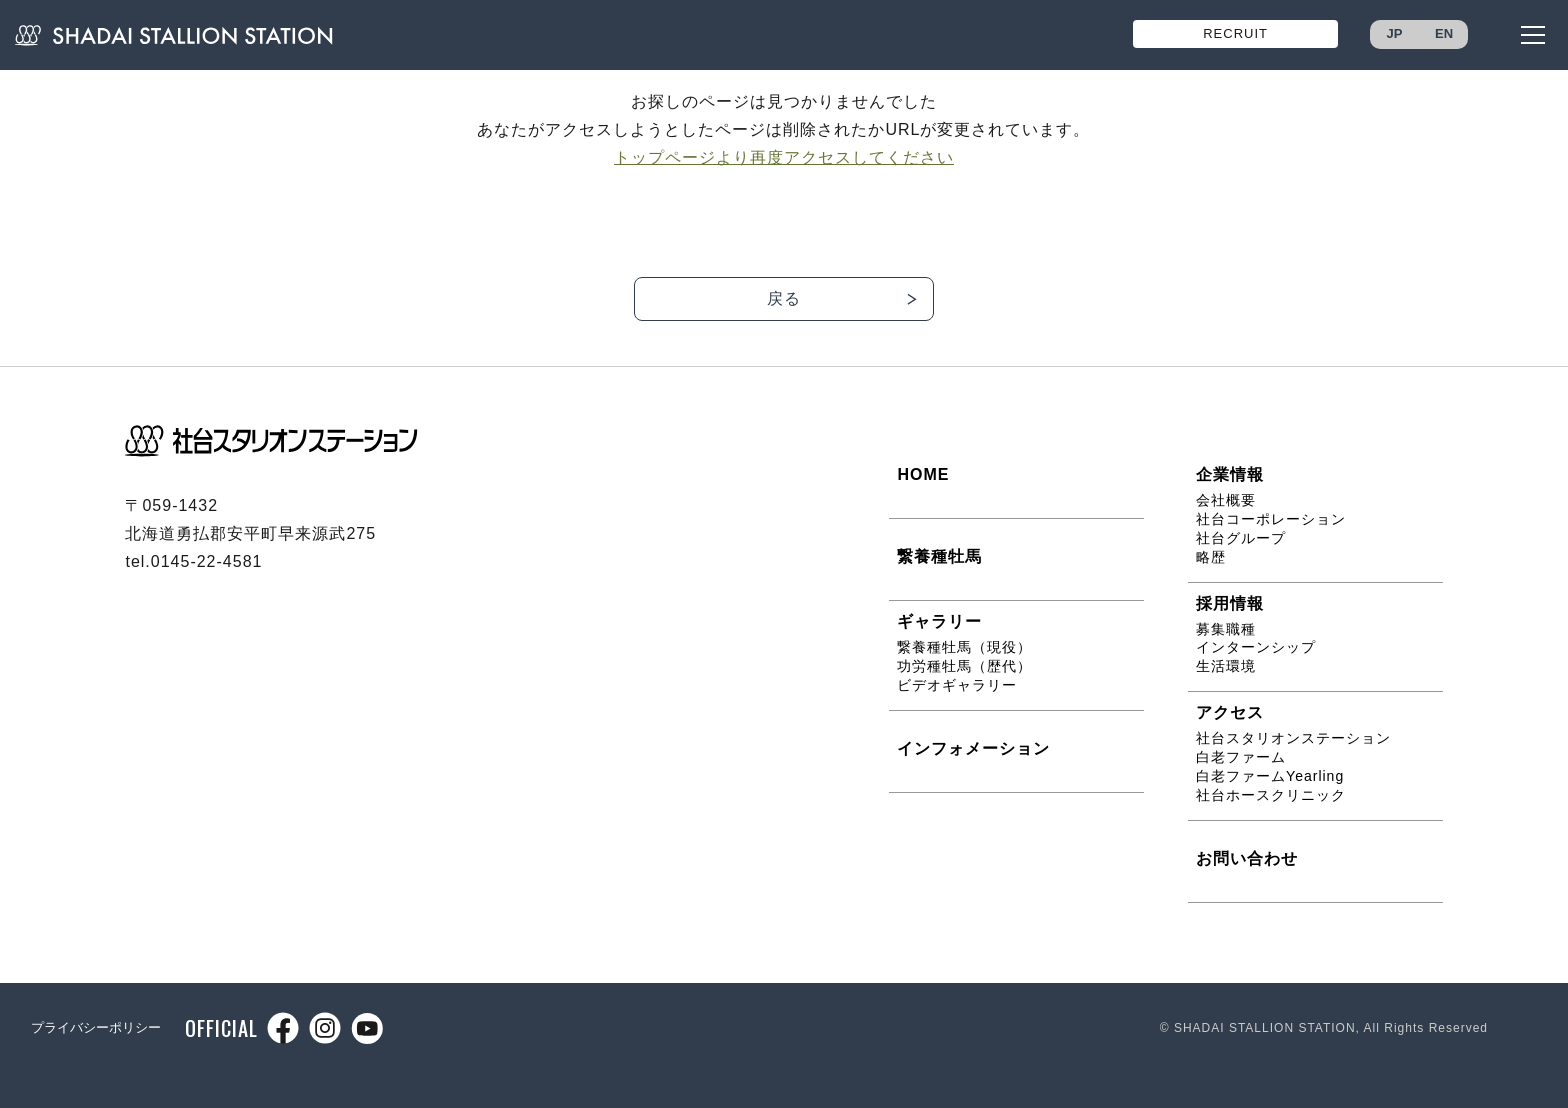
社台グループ (1241, 538)
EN (1444, 33)
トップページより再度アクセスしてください (784, 157)
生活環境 (1226, 666)
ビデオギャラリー (957, 685)
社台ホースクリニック (1271, 795)
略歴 (1211, 557)
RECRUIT (1235, 33)
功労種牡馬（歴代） (964, 666)
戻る (784, 298)
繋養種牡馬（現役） (964, 647)
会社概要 (1226, 500)
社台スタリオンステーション (1293, 738)
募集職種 (1226, 629)
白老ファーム (1241, 757)
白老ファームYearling (1270, 776)
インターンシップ (1256, 647)
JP (1395, 33)
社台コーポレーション (1271, 519)
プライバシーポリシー (96, 1027)
